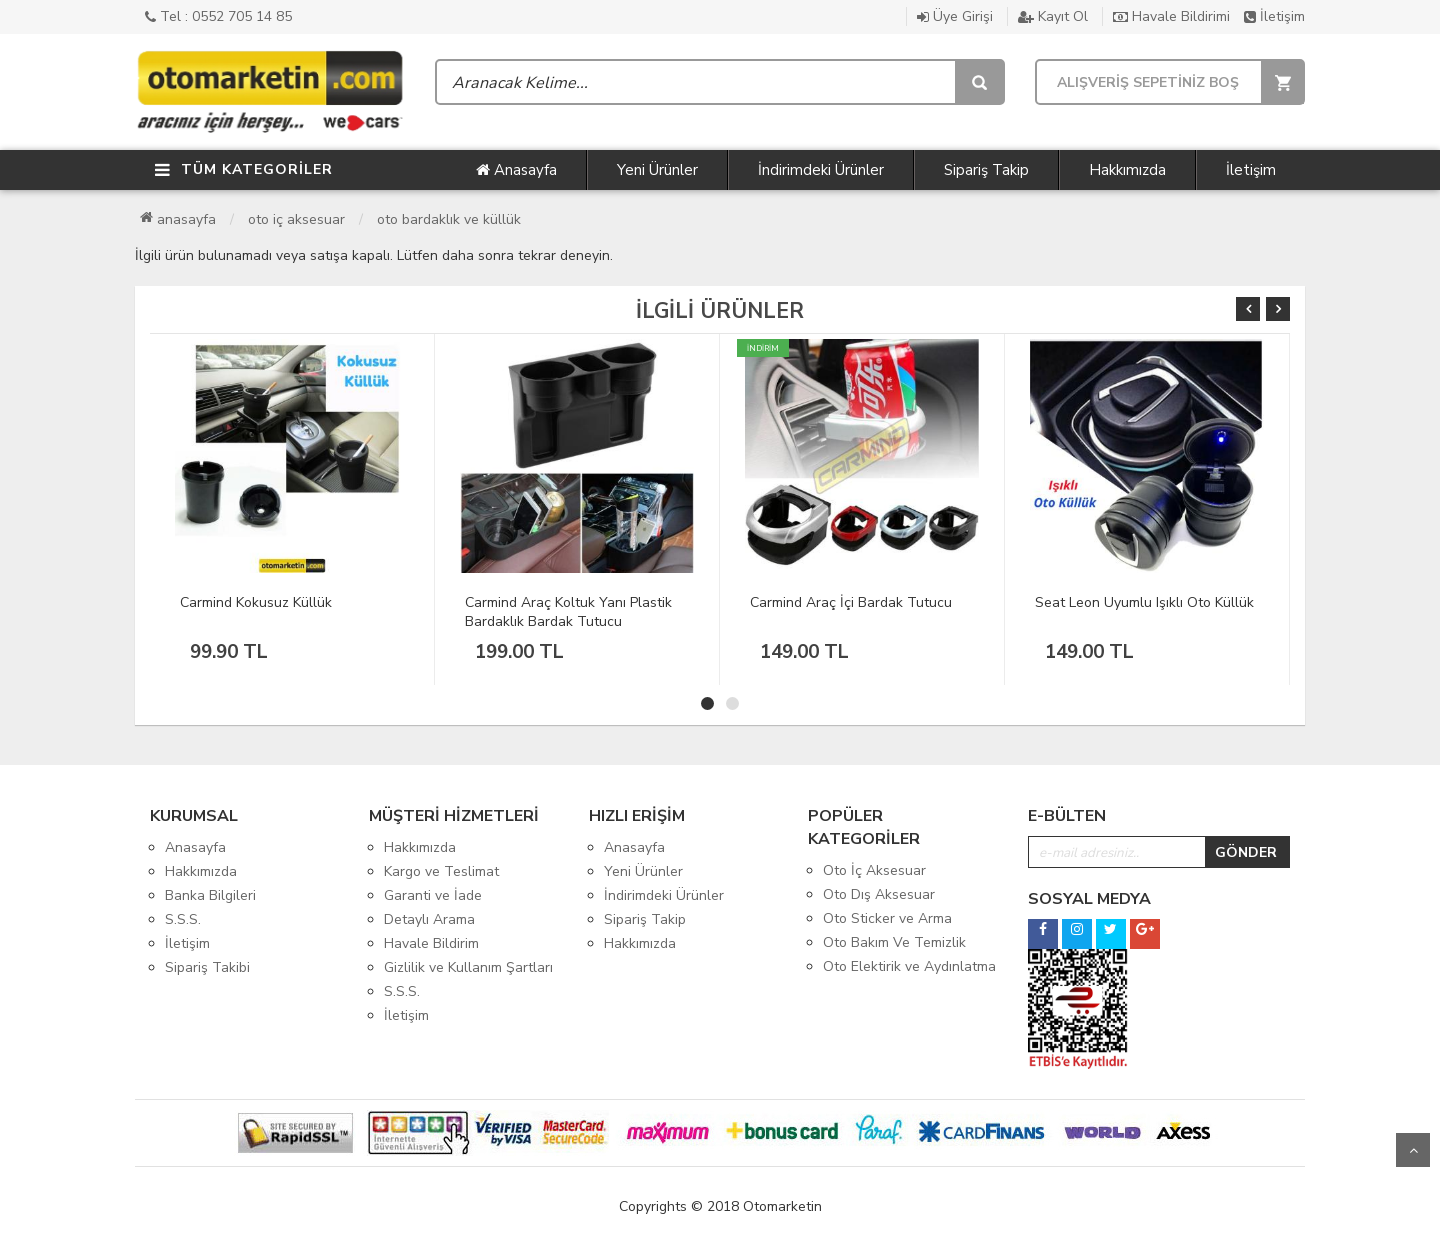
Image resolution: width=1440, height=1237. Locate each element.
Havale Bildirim (431, 943)
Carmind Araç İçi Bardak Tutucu (851, 602)
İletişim (1274, 16)
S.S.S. (183, 919)
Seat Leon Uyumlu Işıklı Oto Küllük (1144, 602)
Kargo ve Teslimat (441, 871)
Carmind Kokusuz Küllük (256, 602)
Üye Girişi (955, 16)
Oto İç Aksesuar (296, 219)
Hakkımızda (1127, 170)
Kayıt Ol (1053, 16)
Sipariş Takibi (207, 967)
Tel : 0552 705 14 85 (218, 16)
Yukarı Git (1413, 1150)
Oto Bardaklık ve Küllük (449, 219)
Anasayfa (516, 170)
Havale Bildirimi (1171, 16)
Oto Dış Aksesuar (879, 894)
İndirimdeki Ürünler (821, 170)
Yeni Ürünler (657, 170)
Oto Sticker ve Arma (887, 918)
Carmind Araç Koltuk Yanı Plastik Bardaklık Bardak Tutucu (568, 612)
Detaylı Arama (429, 919)
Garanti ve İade (433, 895)
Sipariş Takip (986, 170)
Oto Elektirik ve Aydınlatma (909, 966)
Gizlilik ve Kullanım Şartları (468, 967)
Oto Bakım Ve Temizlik (894, 942)
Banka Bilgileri (210, 895)
